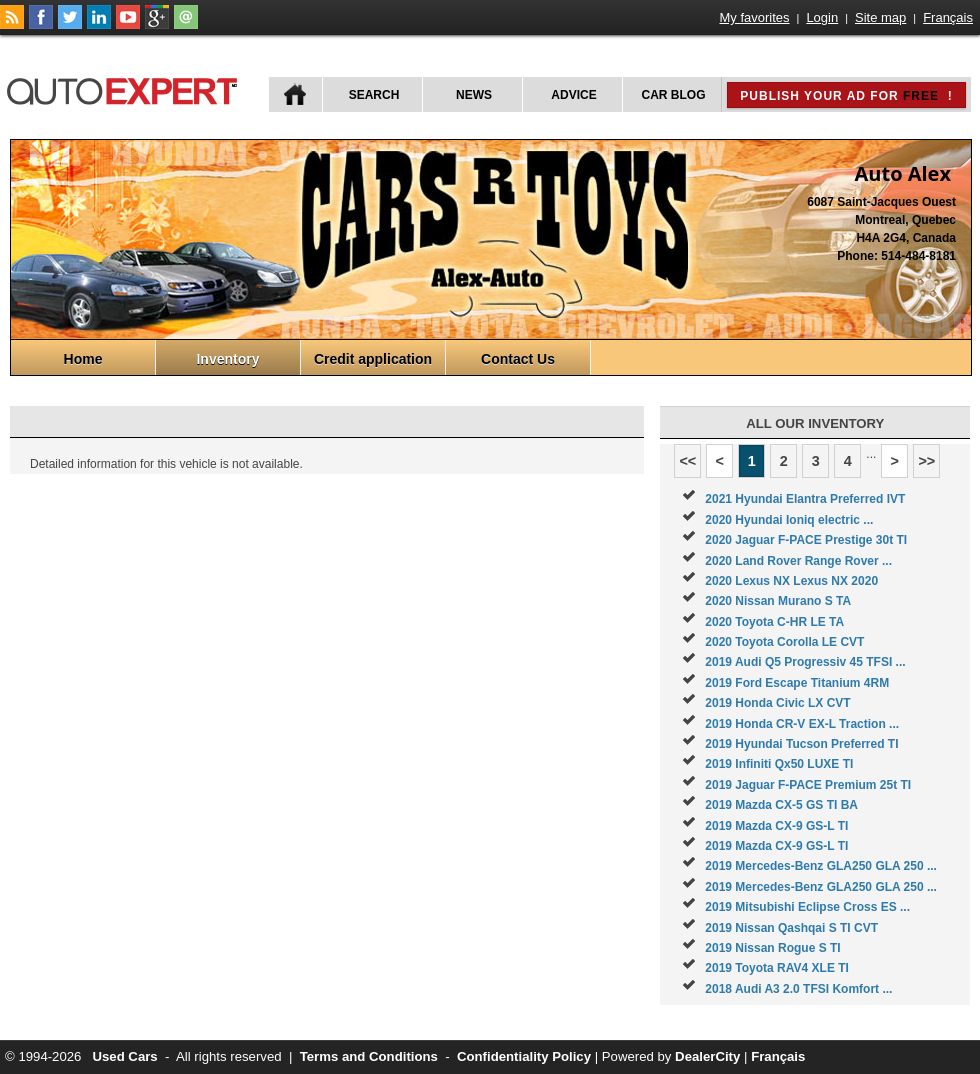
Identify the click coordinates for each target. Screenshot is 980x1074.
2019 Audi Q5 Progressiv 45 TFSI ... (805, 662)
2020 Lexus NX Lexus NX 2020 (791, 581)
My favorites (755, 17)
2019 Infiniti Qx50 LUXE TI (779, 764)
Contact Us (518, 359)
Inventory (227, 359)
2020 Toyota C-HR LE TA (774, 622)
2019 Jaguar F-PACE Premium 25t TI (808, 785)
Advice (573, 95)
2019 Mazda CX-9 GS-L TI (776, 826)
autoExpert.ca (126, 88)
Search (374, 95)
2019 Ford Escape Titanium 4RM (797, 683)
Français (948, 17)
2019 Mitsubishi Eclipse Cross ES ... (807, 907)
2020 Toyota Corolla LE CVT (784, 642)
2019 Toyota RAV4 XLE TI (777, 968)
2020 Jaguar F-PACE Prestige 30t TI (806, 540)
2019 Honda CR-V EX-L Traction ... (802, 724)
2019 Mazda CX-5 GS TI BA (781, 805)
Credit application (373, 359)
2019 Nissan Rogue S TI (772, 948)
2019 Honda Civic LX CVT (777, 703)
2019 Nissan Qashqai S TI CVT (791, 928)
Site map (880, 17)
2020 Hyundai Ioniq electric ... (789, 520)
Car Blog (674, 95)
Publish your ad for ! (846, 96)
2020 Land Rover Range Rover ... (798, 561)
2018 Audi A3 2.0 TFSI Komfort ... (798, 989)
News (474, 95)
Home (83, 359)
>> (926, 461)
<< (687, 461)
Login (822, 17)
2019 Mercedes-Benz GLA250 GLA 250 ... (821, 866)
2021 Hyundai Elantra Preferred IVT (805, 499)
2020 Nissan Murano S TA (778, 601)
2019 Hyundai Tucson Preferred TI (801, 744)
